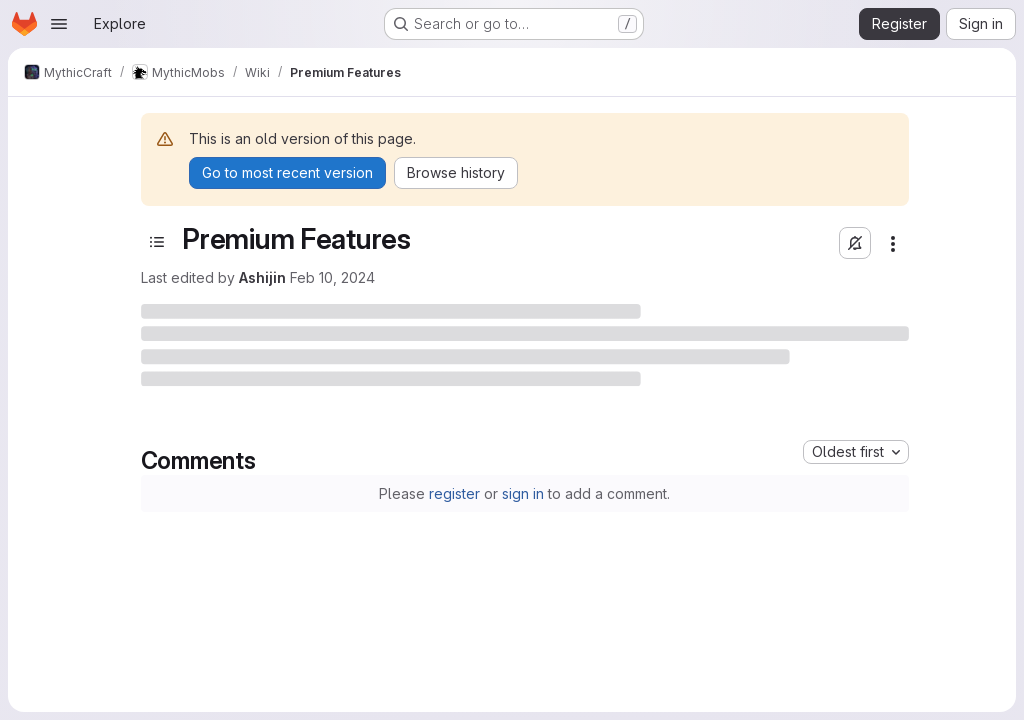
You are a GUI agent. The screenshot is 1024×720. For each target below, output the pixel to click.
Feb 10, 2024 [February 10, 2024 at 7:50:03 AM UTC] (332, 277)
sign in (523, 493)
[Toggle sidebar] (157, 242)
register (454, 493)
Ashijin (262, 277)
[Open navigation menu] (59, 24)
